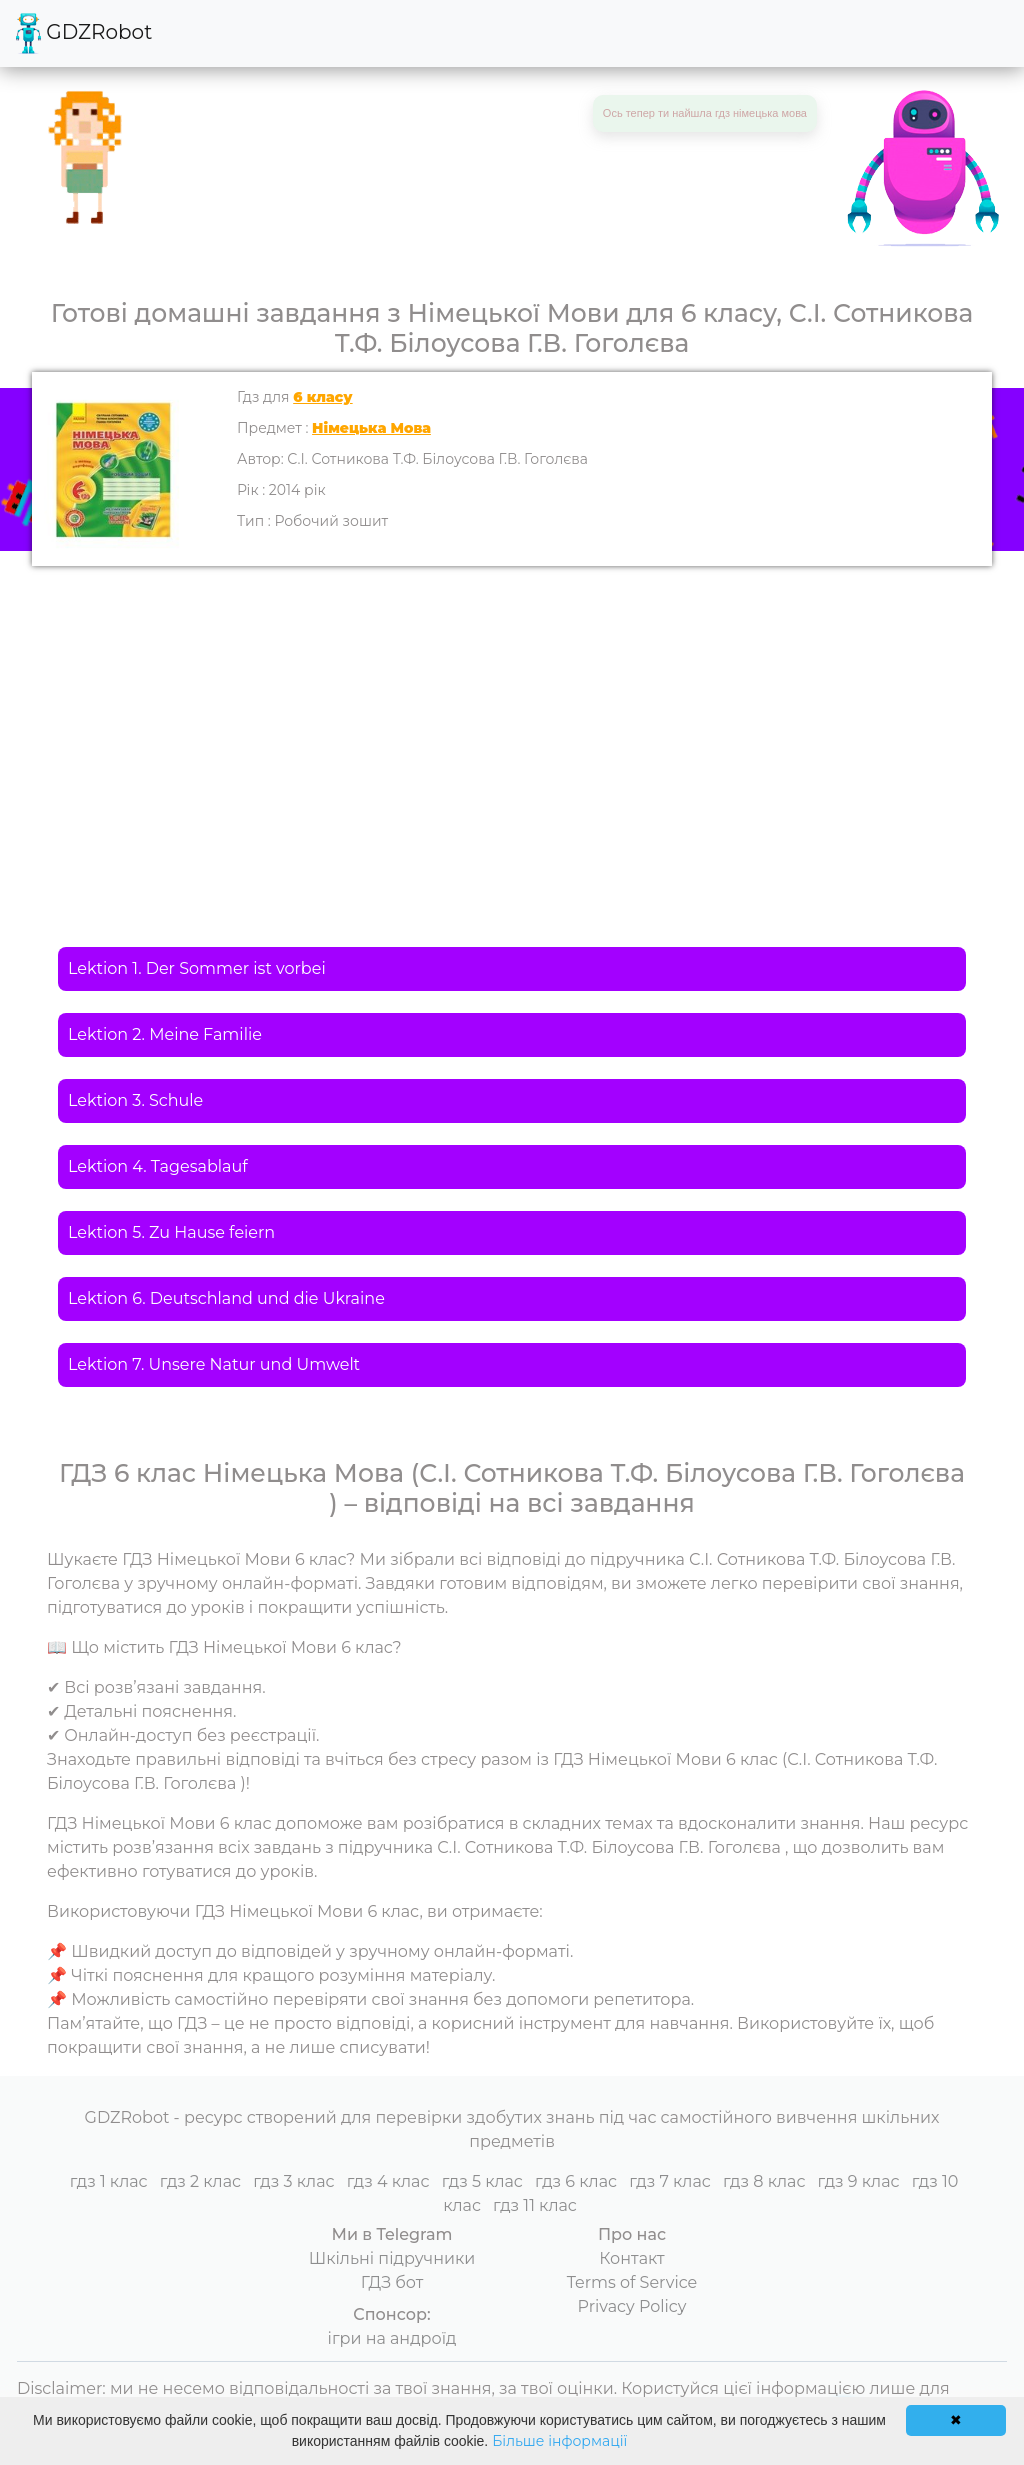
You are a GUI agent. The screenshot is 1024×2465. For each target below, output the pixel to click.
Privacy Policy (632, 2306)
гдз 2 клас (200, 2181)
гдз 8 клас (764, 2181)
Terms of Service (632, 2282)
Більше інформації (559, 2441)
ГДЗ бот (392, 2282)
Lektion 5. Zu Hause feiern (171, 1232)
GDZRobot (84, 33)
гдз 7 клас (670, 2181)
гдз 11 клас (535, 2205)
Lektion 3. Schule (135, 1100)
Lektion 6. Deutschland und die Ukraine (226, 1298)
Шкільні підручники (392, 2258)
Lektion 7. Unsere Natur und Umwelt (214, 1364)
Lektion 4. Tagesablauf (158, 1166)
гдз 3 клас (293, 2181)
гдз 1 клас (109, 2181)
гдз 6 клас (576, 2181)
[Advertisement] (512, 716)
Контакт (631, 2258)
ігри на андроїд (392, 2338)
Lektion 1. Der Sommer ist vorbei (197, 968)
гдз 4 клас (388, 2181)
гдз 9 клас (859, 2181)
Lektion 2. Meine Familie (165, 1034)
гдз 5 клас (482, 2181)
